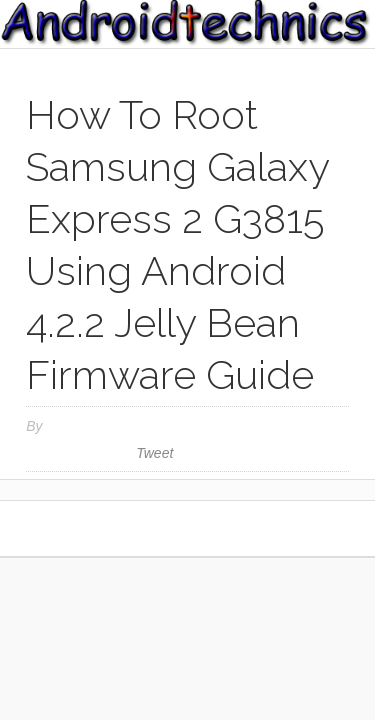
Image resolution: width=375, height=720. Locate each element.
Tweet (154, 453)
